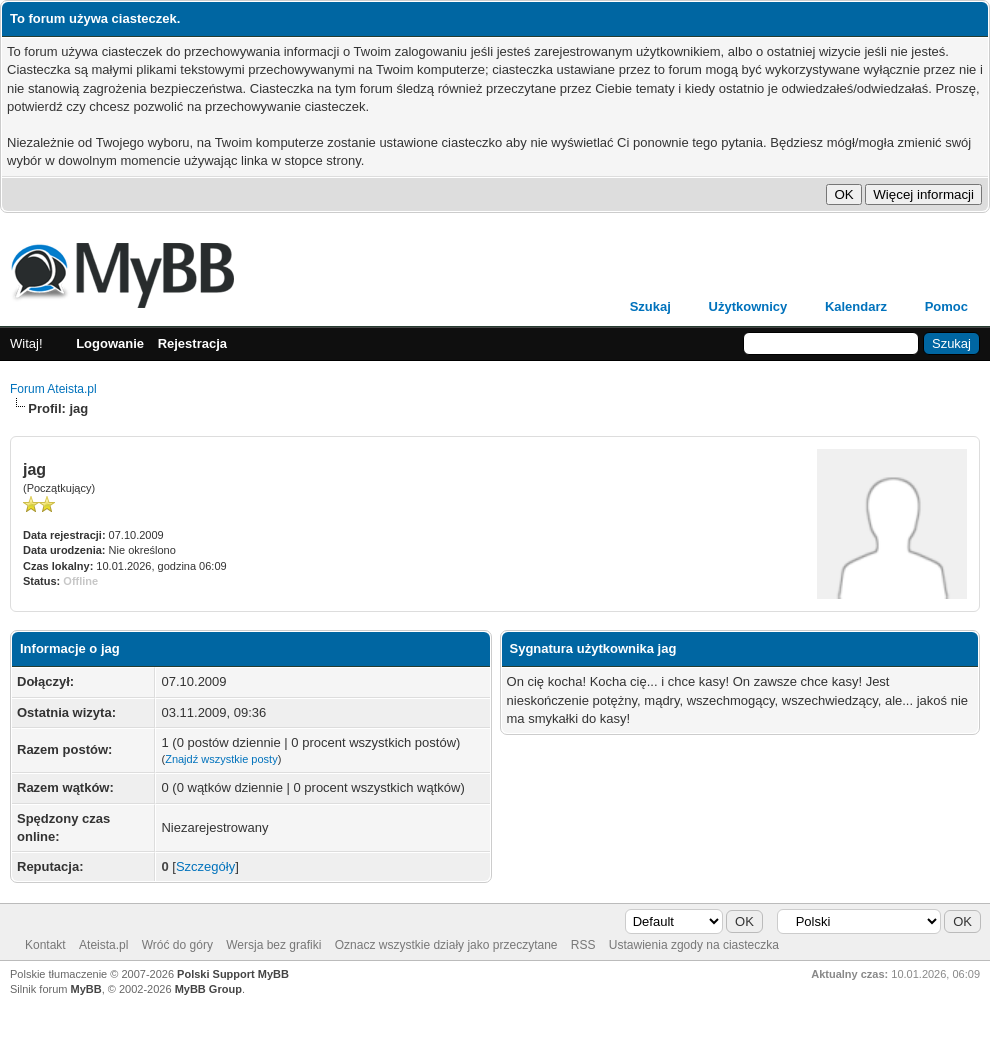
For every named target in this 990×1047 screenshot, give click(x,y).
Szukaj (650, 306)
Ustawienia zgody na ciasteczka (694, 945)
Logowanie (110, 343)
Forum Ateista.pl (53, 389)
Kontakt (45, 945)
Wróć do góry (177, 945)
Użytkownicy (748, 306)
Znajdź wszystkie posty (221, 759)
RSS (583, 945)
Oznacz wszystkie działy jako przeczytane (446, 945)
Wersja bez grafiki (273, 945)
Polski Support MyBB (233, 974)
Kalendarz (856, 306)
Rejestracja (192, 343)
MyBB (86, 989)
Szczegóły (205, 866)
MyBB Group (208, 989)
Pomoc (946, 306)
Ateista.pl (103, 945)
